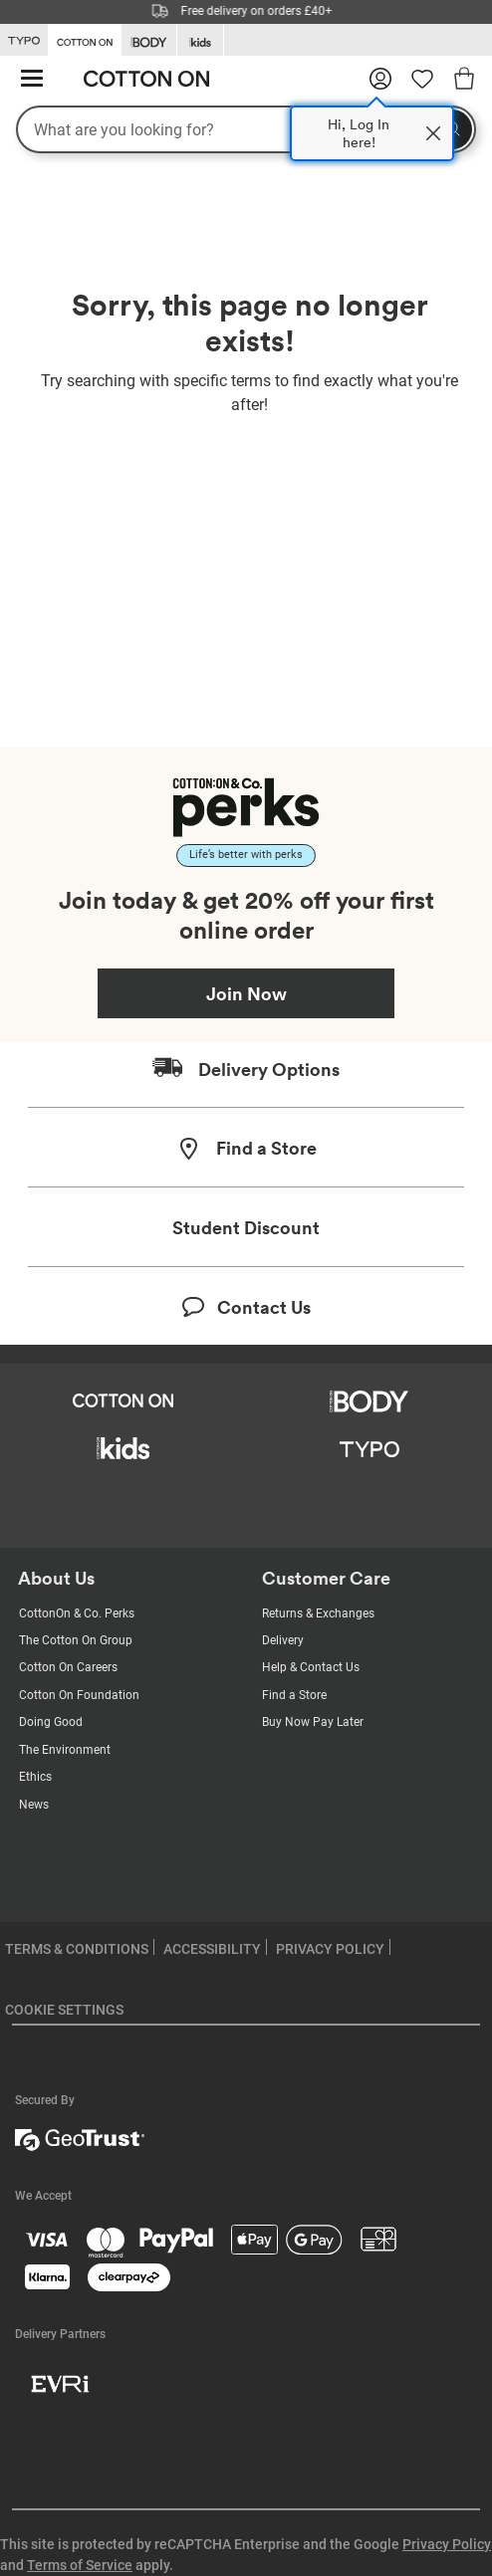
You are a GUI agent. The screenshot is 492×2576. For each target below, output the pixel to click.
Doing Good (51, 1722)
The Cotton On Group (75, 1640)
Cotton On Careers (68, 1667)
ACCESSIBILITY (212, 1949)
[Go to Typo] (24, 40)
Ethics (35, 1777)
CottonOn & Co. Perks (76, 1613)
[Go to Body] (149, 40)
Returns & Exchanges (318, 1613)
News (34, 1805)
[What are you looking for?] (246, 129)
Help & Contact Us (311, 1667)
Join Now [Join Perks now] (246, 993)
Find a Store (294, 1695)
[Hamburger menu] (32, 79)
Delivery (283, 1640)
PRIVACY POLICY (330, 1949)
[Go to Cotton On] (85, 39)
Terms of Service (79, 2565)
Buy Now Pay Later (313, 1722)
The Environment (65, 1750)
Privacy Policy (446, 2544)
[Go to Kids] (200, 40)
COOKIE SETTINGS (64, 2010)
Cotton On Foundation (79, 1695)
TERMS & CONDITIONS (76, 1949)
